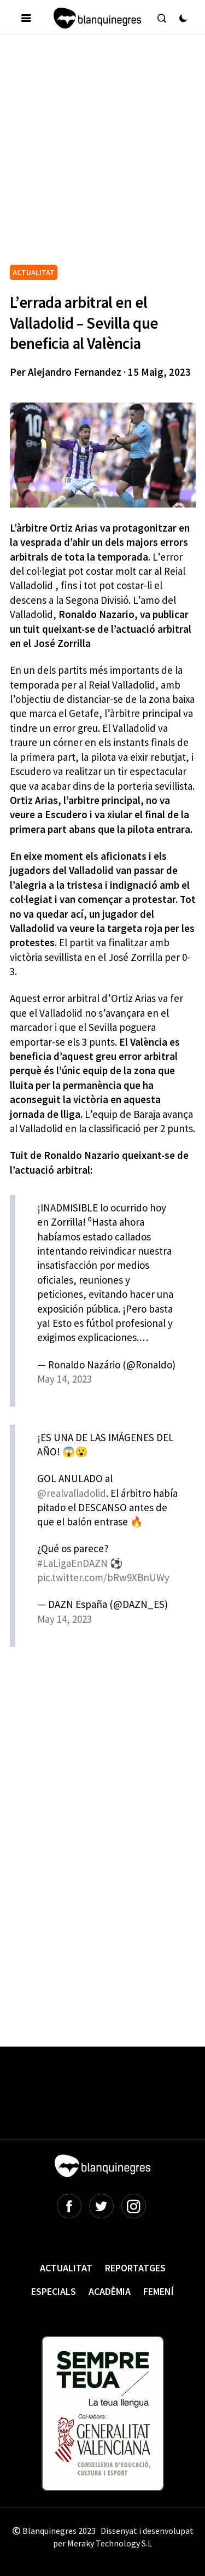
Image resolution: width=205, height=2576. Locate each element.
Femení (158, 2291)
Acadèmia (110, 2291)
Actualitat (66, 2268)
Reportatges (135, 2268)
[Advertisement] (102, 154)
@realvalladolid (71, 1493)
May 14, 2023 (64, 1378)
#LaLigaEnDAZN (72, 1563)
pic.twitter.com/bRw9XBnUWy (103, 1577)
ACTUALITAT (34, 272)
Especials (53, 2291)
